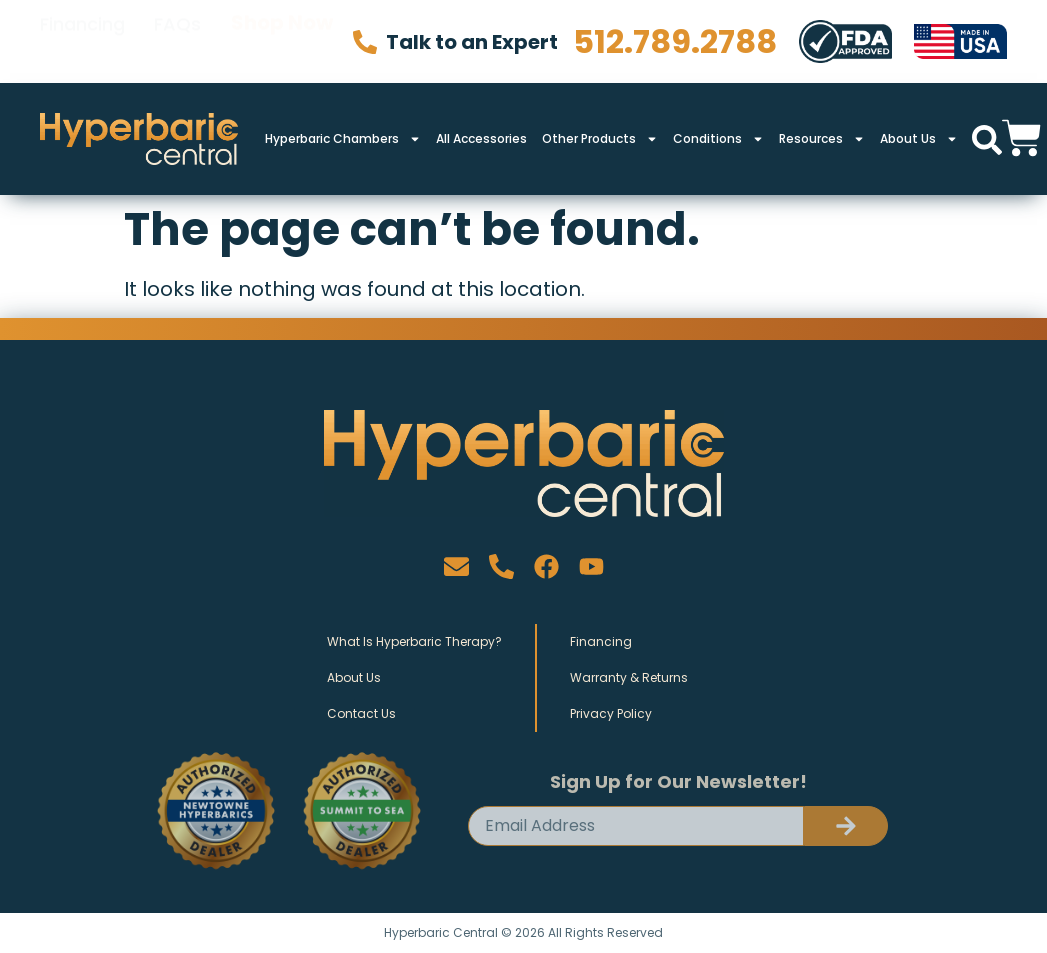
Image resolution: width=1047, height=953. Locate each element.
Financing (82, 40)
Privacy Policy (611, 713)
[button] (987, 140)
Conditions (718, 139)
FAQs (177, 40)
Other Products (600, 139)
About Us (919, 139)
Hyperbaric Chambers (343, 139)
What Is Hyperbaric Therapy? (414, 641)
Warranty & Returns (629, 677)
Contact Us (361, 713)
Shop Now (282, 41)
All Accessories (481, 138)
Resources (822, 139)
